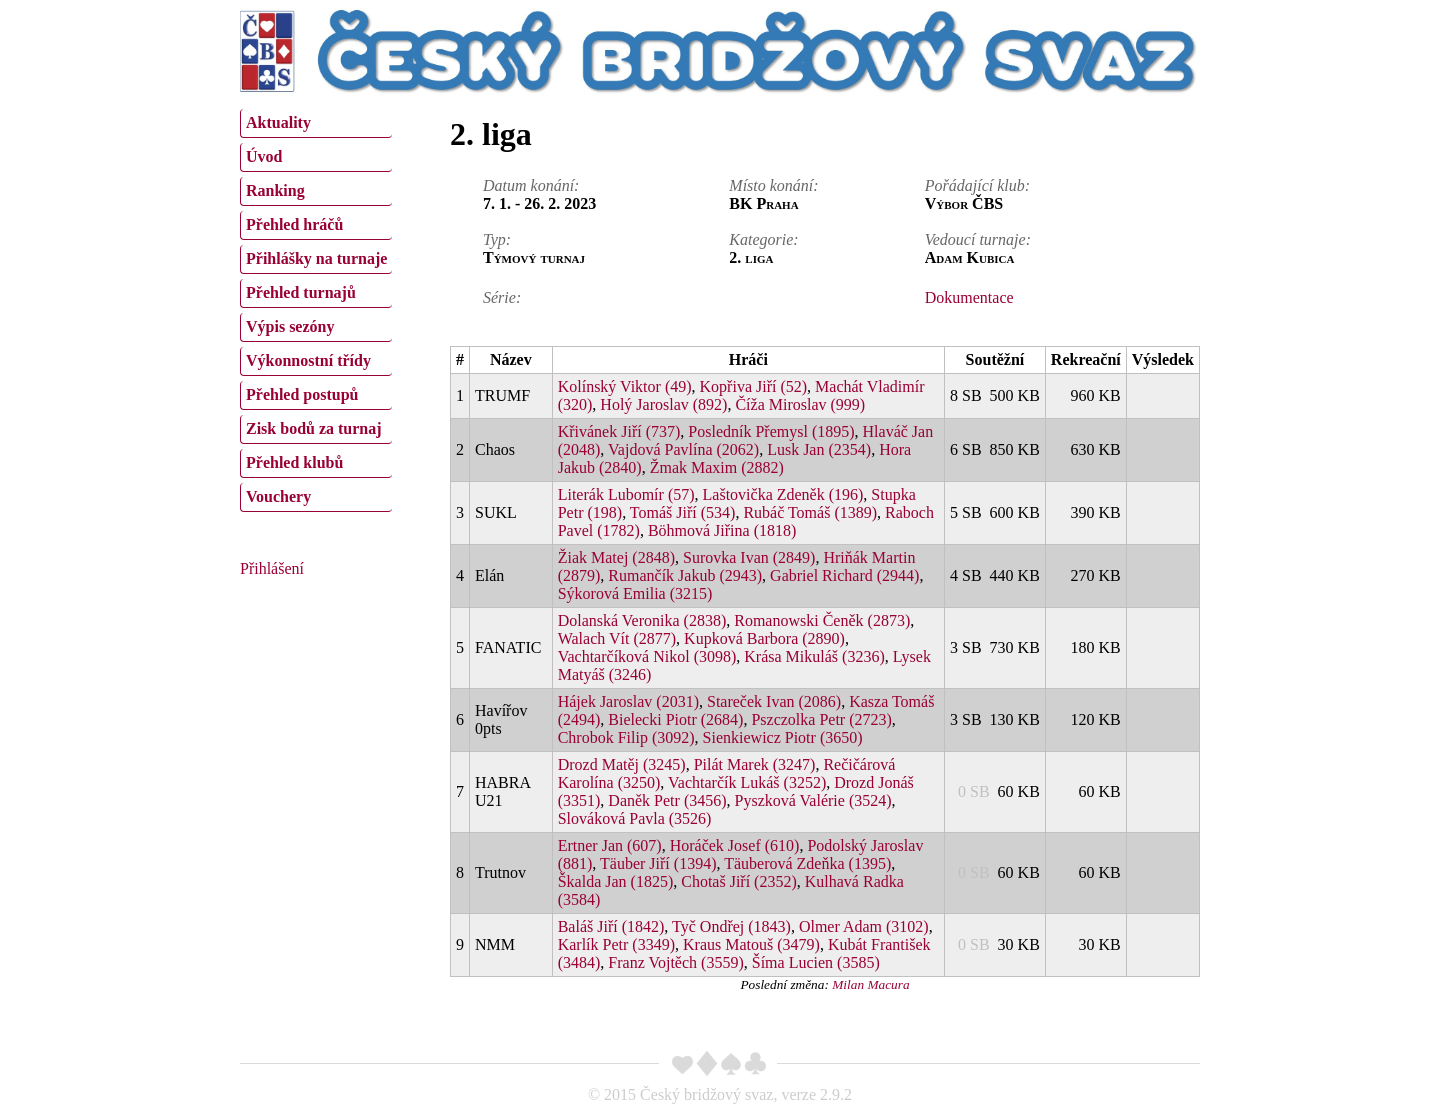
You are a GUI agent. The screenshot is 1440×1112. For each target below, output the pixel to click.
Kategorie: (763, 239)
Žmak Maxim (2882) (717, 467)
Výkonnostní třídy (308, 360)
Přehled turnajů (301, 292)
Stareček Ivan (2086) (774, 701)
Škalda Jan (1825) (616, 881)
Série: (502, 297)
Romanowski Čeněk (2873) (822, 620)
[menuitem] (316, 123)
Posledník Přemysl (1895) (771, 431)
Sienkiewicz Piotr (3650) (783, 737)
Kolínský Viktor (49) (625, 386)
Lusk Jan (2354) (819, 449)
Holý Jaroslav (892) (663, 404)
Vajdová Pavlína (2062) (683, 449)
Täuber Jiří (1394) (658, 863)
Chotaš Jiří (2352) (739, 881)
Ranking (275, 190)
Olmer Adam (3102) (864, 926)
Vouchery (278, 496)
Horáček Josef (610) (735, 845)
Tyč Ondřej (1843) (731, 926)
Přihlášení (272, 568)
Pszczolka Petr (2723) (821, 719)
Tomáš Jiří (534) (683, 512)
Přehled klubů (294, 462)
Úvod (264, 156)
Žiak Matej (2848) (616, 557)
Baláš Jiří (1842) (611, 926)
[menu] (316, 308)
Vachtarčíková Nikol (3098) (647, 656)
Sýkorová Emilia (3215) (635, 593)
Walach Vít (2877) (617, 638)
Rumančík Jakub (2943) (685, 575)
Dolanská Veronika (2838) (642, 620)
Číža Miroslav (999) (800, 404)
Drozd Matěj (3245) (622, 764)
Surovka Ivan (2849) (749, 557)
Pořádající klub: (977, 185)
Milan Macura (870, 984)
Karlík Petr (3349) (616, 944)
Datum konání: (531, 185)
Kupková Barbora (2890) (764, 638)
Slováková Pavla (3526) (635, 818)
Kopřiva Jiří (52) (754, 386)
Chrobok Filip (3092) (626, 737)
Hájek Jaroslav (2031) (628, 701)
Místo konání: (773, 185)
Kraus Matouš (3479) (751, 944)
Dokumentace (969, 297)
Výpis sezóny (290, 326)
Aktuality (278, 122)
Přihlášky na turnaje (316, 258)
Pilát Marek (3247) (755, 764)
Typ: (497, 239)
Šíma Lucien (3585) (816, 962)
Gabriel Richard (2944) (844, 575)
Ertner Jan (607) (610, 845)
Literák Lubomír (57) (626, 494)
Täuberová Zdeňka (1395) (807, 863)
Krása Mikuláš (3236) (814, 656)
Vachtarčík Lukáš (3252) (747, 782)
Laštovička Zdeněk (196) (783, 494)
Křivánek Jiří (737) (619, 431)
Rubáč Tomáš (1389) (810, 512)
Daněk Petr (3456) (667, 800)
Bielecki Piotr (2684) (675, 719)
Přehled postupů (302, 394)
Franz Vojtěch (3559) (675, 962)
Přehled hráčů (294, 224)
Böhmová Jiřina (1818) (722, 530)
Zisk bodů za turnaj (314, 428)
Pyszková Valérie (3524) (813, 800)
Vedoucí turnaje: (978, 239)
